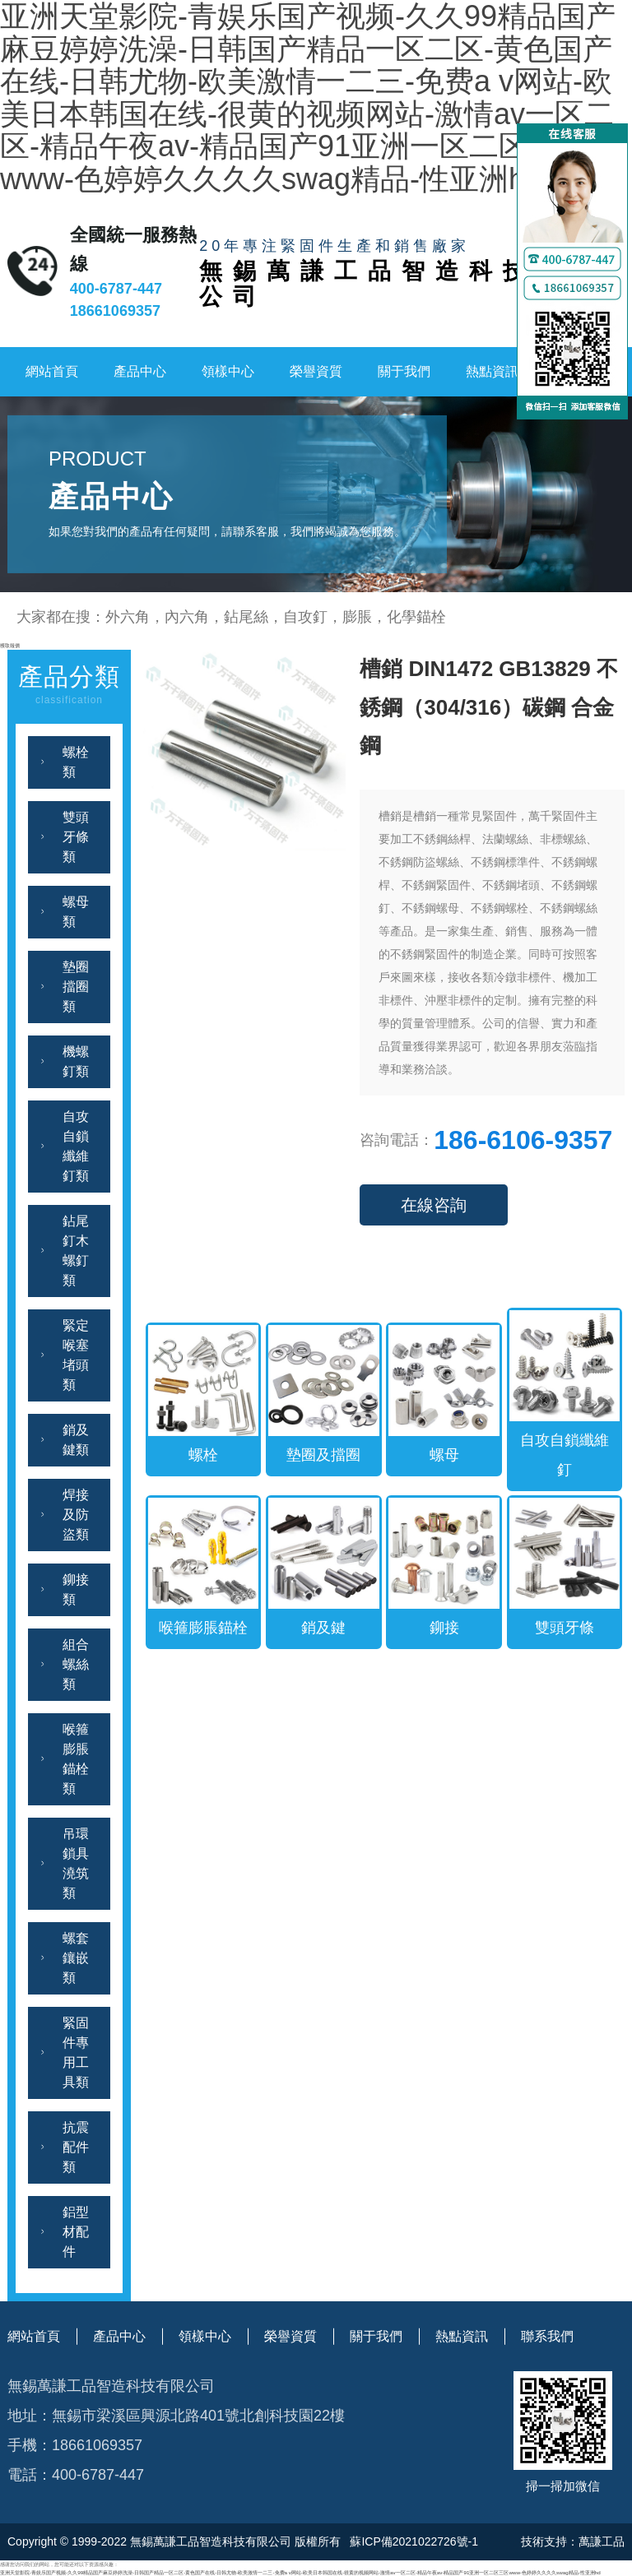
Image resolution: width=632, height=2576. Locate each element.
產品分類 (69, 686)
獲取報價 (10, 645)
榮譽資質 (316, 371)
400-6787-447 (116, 288)
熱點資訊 (492, 371)
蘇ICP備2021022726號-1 (413, 2541)
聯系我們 (547, 2336)
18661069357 (115, 311)
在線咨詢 (434, 1205)
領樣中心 (228, 371)
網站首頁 (52, 371)
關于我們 (404, 371)
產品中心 (140, 371)
